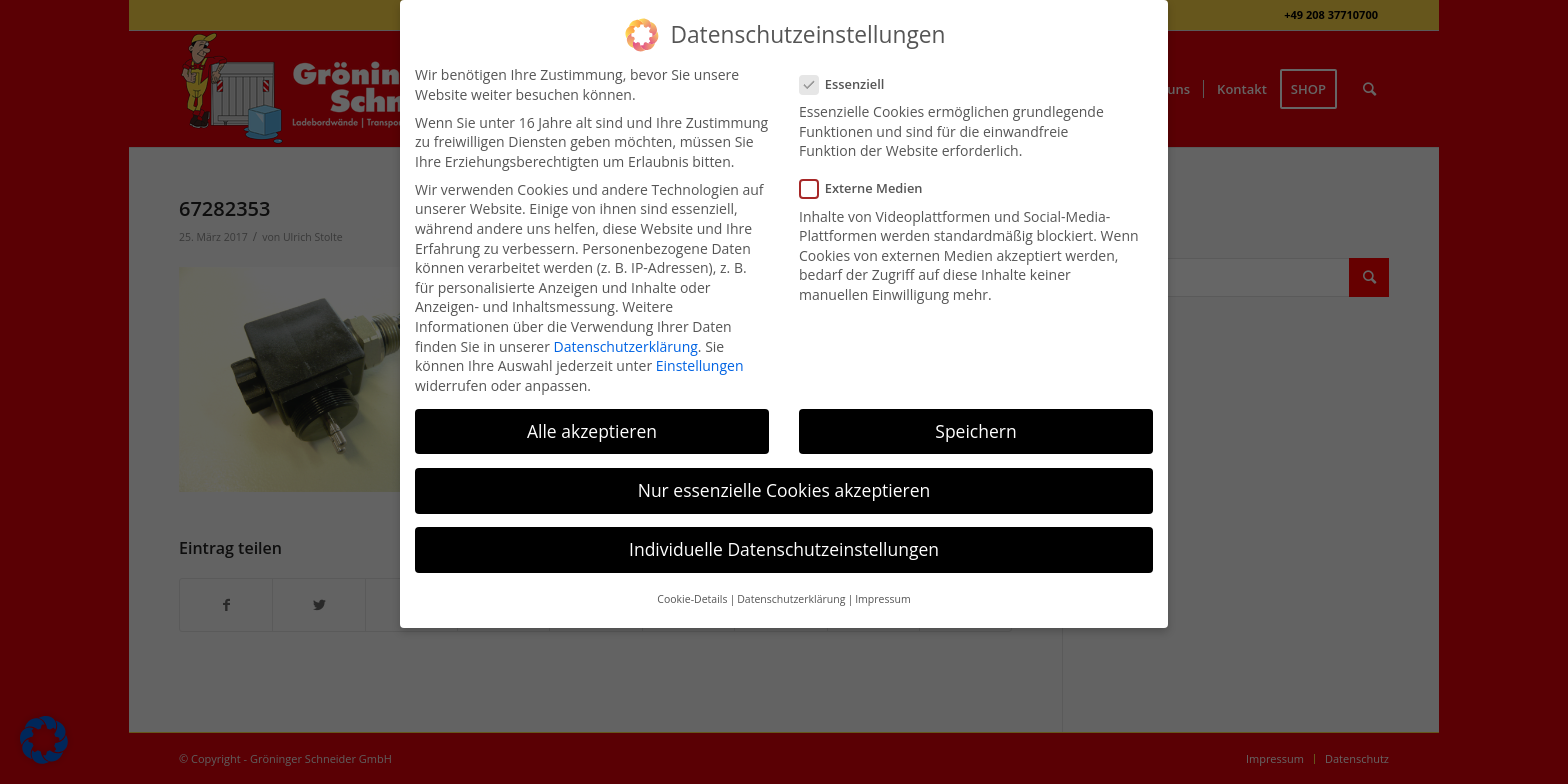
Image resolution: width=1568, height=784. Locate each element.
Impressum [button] (882, 599)
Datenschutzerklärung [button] (791, 599)
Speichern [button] (975, 431)
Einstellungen (700, 365)
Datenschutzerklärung (626, 346)
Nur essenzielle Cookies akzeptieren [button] (784, 490)
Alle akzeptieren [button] (592, 431)
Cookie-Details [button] (692, 599)
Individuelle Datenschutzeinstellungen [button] (784, 549)
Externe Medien (869, 188)
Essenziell (850, 84)
